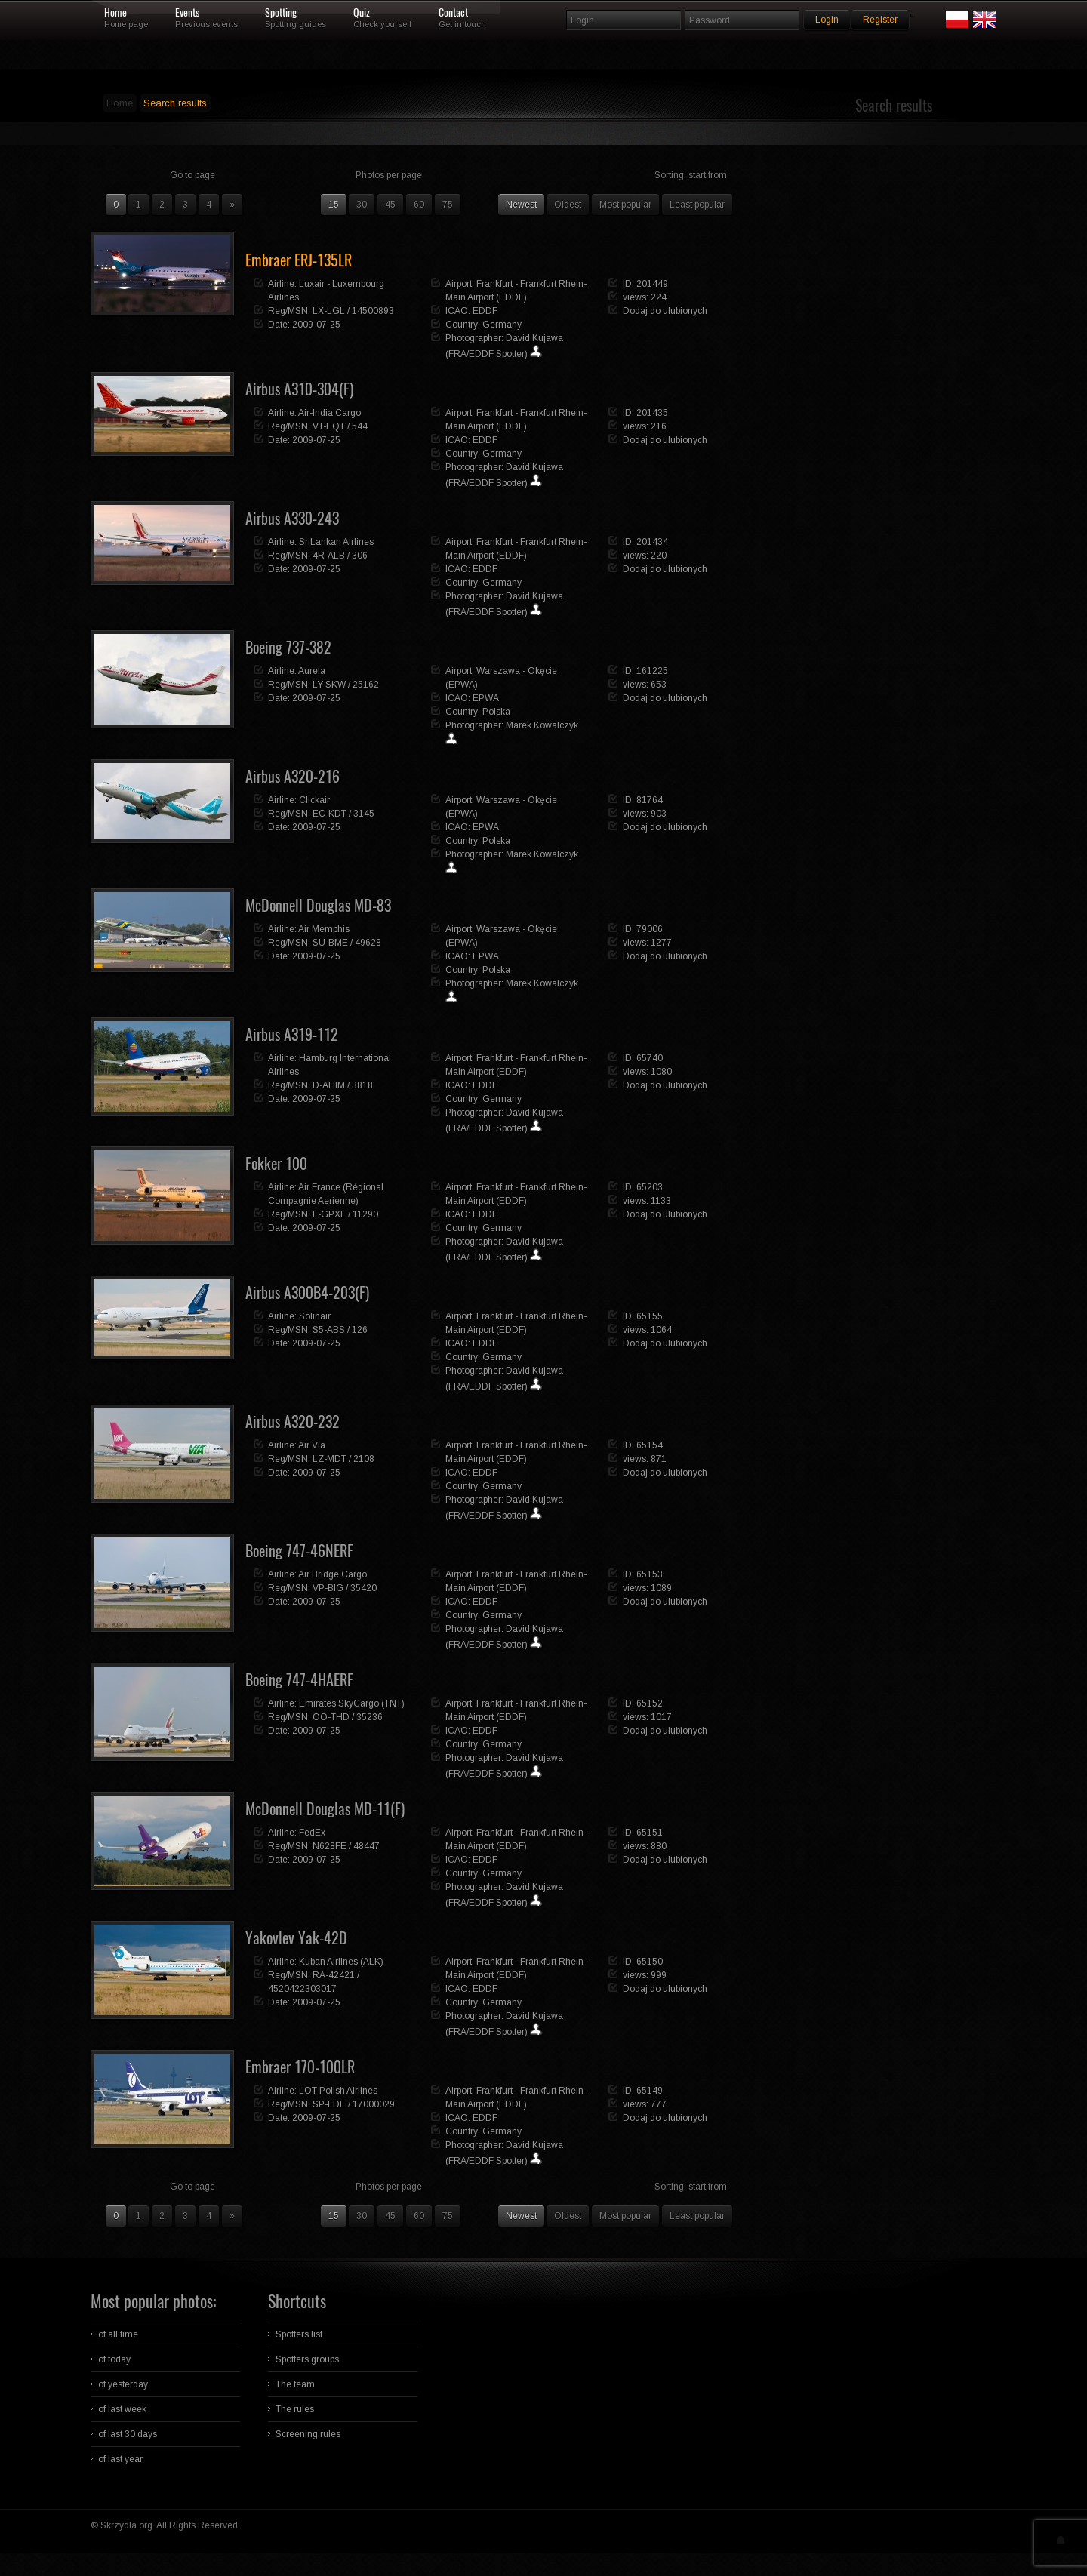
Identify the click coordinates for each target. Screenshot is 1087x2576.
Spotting (281, 13)
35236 (369, 1717)
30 (361, 204)
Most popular (625, 204)
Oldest (567, 204)
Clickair (314, 800)
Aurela (311, 671)
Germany (502, 324)
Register (880, 19)
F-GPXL (329, 1214)
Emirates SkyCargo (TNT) (352, 1703)
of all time (118, 2334)
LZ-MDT (329, 1459)
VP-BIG (328, 1588)
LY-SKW (329, 684)
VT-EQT (329, 426)
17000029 (374, 2104)
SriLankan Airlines (336, 542)
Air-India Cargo (329, 413)
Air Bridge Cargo (332, 1574)
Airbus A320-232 (292, 1421)
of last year (120, 2459)
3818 (362, 1085)
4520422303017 (302, 1989)
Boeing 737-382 (288, 647)
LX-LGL (329, 311)
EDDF (485, 311)
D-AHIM (329, 1085)
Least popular (697, 204)
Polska (496, 711)
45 (390, 204)
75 (447, 204)
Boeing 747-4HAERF (299, 1680)
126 (360, 1330)
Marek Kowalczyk (542, 725)
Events (187, 13)
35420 (363, 1588)
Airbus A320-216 (292, 776)
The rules (295, 2409)
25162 (366, 684)
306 (360, 555)
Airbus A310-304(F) (299, 389)
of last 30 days (127, 2434)
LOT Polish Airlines (338, 2090)
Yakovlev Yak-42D (296, 1938)
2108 (363, 1459)
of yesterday (123, 2384)
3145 (363, 813)
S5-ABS (329, 1330)
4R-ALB (329, 555)
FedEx (312, 1832)
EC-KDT (329, 813)
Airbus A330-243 (292, 518)
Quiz (361, 13)
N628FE (329, 1846)
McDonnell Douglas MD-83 (318, 905)
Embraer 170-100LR (300, 2067)
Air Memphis (324, 929)
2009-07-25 (316, 324)
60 (419, 204)
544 (360, 426)
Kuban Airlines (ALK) (341, 1961)
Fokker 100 (276, 1163)
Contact (453, 13)
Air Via (311, 1445)
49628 (368, 942)
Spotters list (299, 2334)
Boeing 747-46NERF (299, 1550)
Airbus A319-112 (291, 1034)
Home (115, 13)
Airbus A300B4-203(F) (307, 1292)
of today (114, 2359)
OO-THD (331, 1717)
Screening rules (308, 2434)
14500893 (373, 311)
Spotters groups (307, 2359)
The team (295, 2384)
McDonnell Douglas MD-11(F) (325, 1809)
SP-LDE (329, 2104)
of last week (122, 2409)
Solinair (315, 1316)
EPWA (486, 698)
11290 (365, 1214)
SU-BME (330, 942)
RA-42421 (334, 1975)
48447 (366, 1846)
